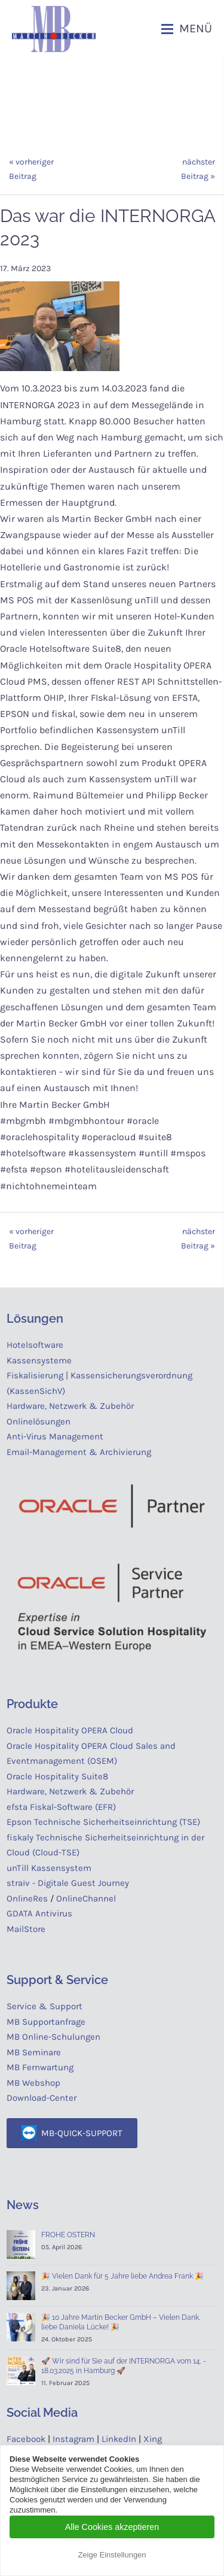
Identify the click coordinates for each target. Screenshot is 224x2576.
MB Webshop (33, 2082)
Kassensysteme (39, 1360)
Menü (195, 28)
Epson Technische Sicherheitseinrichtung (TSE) (103, 1821)
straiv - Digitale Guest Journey (68, 1883)
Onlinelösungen (38, 1421)
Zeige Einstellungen (112, 2554)
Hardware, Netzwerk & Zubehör (70, 1406)
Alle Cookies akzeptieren (112, 2527)
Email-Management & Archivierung (81, 1452)
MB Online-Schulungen (53, 2036)
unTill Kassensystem (49, 1868)
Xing (152, 2439)
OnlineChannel (86, 1898)
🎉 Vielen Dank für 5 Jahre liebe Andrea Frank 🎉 (122, 2276)
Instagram (73, 2439)
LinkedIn (119, 2439)
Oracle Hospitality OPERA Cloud (70, 1730)
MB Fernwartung (40, 2067)
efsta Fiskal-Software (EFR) (61, 1807)
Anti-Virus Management (56, 1436)
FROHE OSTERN (68, 2235)
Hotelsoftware (35, 1344)
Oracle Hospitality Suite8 (57, 1776)
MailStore (26, 1929)
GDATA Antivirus (39, 1913)
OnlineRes (27, 1898)
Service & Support (44, 2006)
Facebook (26, 2439)
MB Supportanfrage (46, 2021)
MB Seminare (34, 2052)
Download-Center (41, 2097)
